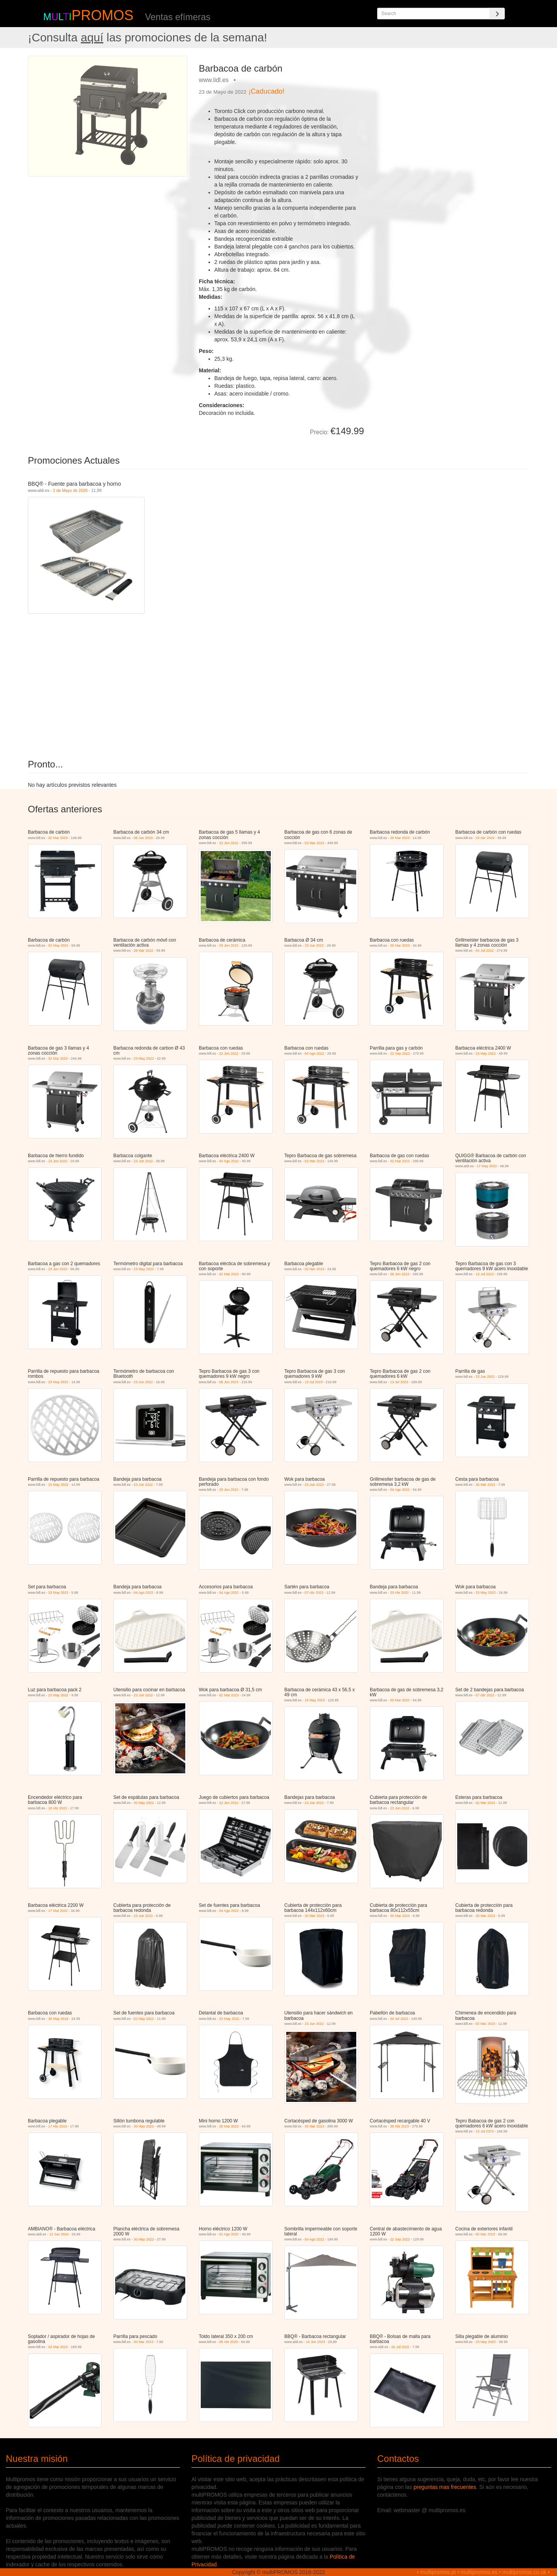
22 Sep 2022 (400, 1053)
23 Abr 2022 (485, 838)
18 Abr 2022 (57, 1808)
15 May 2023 (315, 1700)
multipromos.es (479, 2572)
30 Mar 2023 (485, 1485)
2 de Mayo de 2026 (70, 490)
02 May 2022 (58, 945)
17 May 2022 (487, 1166)
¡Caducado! (266, 91)
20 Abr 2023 (399, 2126)
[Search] (497, 13)
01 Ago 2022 (229, 2234)
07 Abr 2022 (314, 1593)
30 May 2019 (58, 2019)
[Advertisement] (449, 110)
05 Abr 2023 (228, 2342)
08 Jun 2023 (143, 838)
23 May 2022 (144, 1058)
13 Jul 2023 (485, 1274)
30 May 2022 (144, 1803)
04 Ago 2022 (315, 1053)
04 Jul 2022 (485, 950)
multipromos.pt (438, 2572)
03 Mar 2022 (400, 1700)
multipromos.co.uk (524, 2572)
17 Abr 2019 (57, 2126)
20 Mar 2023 (400, 838)
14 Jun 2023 (315, 2342)
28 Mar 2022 (144, 950)
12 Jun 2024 (59, 2234)
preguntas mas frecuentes (444, 2487)
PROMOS (102, 15)
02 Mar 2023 (58, 838)
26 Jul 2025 (400, 2347)
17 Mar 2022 (58, 1911)
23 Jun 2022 (229, 843)
